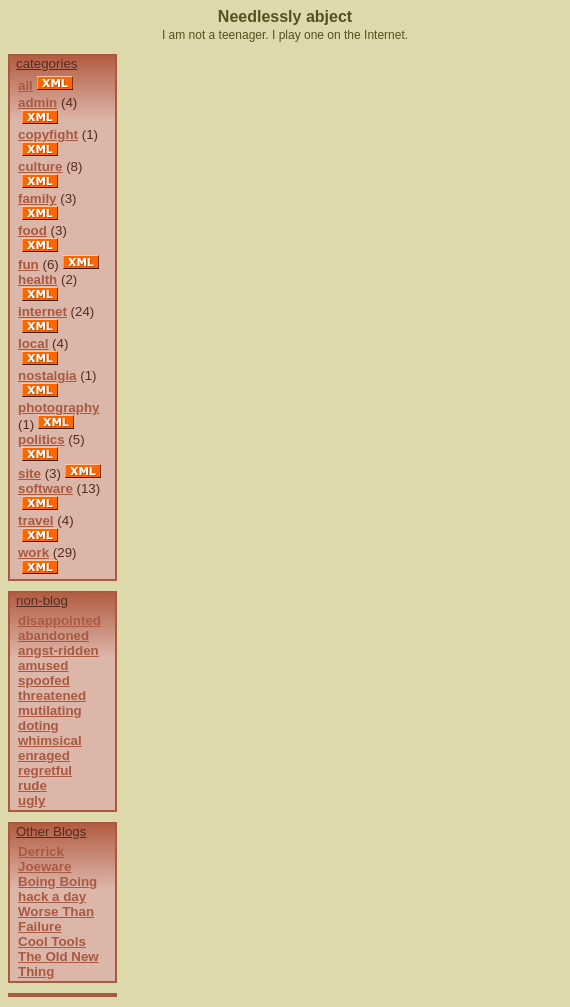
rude (32, 785)
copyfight (48, 134)
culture (40, 166)
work (33, 552)
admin (37, 102)
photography (58, 407)
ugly (31, 800)
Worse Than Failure (56, 919)
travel (36, 520)
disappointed (59, 620)
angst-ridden (58, 650)
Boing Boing (57, 881)
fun (28, 264)
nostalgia (47, 375)
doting (38, 725)
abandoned (53, 635)
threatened (52, 695)
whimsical (50, 740)
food (32, 230)
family (37, 198)
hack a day (52, 896)
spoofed (44, 680)
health (37, 279)
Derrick (41, 851)
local (33, 343)
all (25, 85)
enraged (44, 755)
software (45, 488)
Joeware (44, 866)
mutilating (50, 710)
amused (43, 665)
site (29, 473)
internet (42, 311)
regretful (45, 770)
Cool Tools (52, 941)
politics (41, 439)
